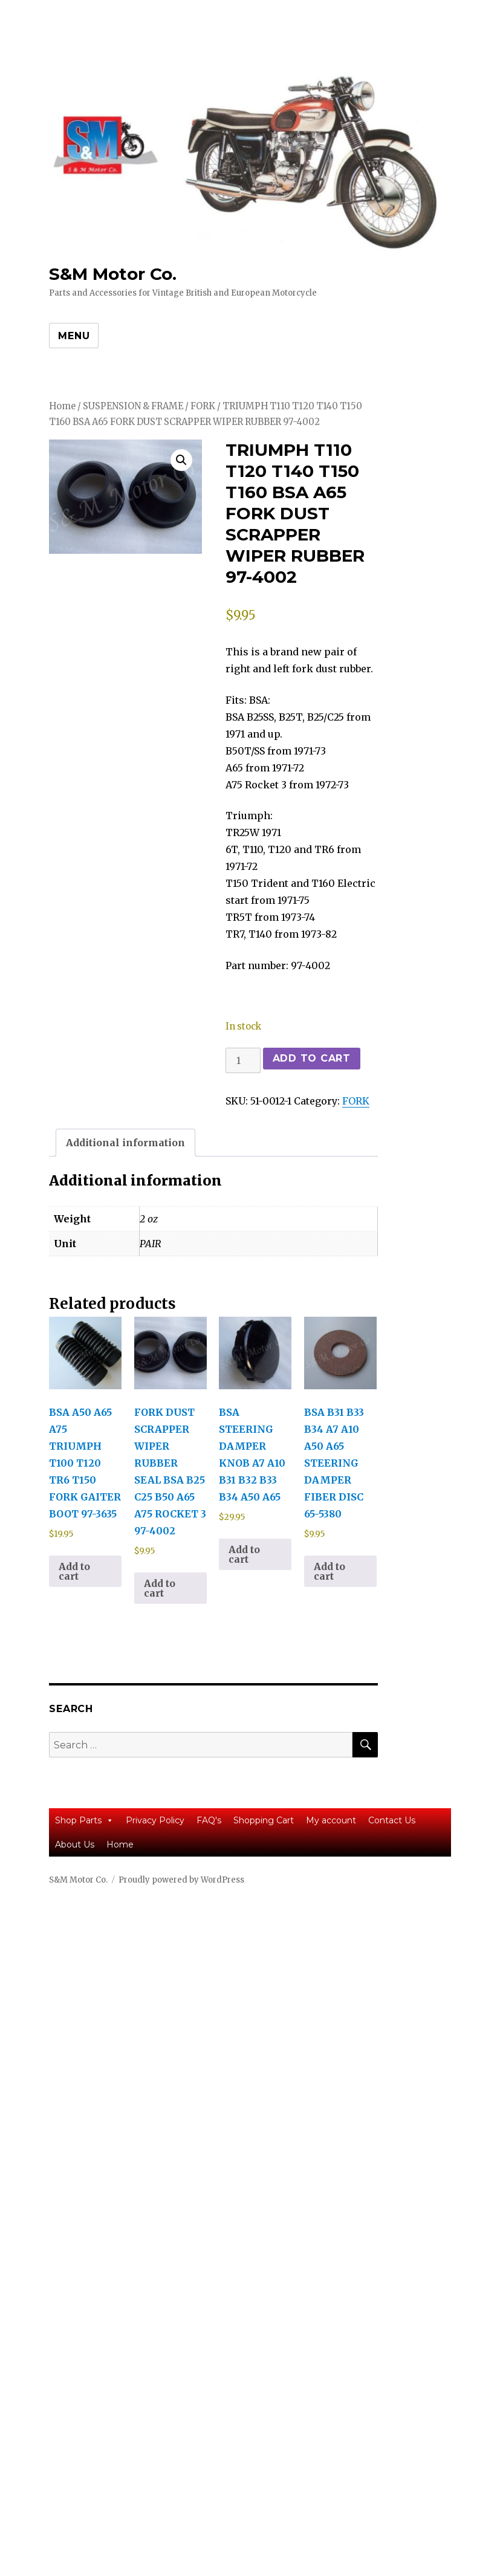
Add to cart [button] (74, 1571)
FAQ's (208, 1820)
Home (62, 406)
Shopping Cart (263, 1820)
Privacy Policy (155, 1820)
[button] (181, 460)
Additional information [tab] (125, 1143)
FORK (202, 406)
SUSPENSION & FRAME (133, 406)
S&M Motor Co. (113, 274)
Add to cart (312, 1058)
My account (331, 1820)
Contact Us (391, 1820)
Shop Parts (84, 1820)
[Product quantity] (243, 1060)
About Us (74, 1844)
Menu (73, 336)
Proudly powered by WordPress (181, 1880)
